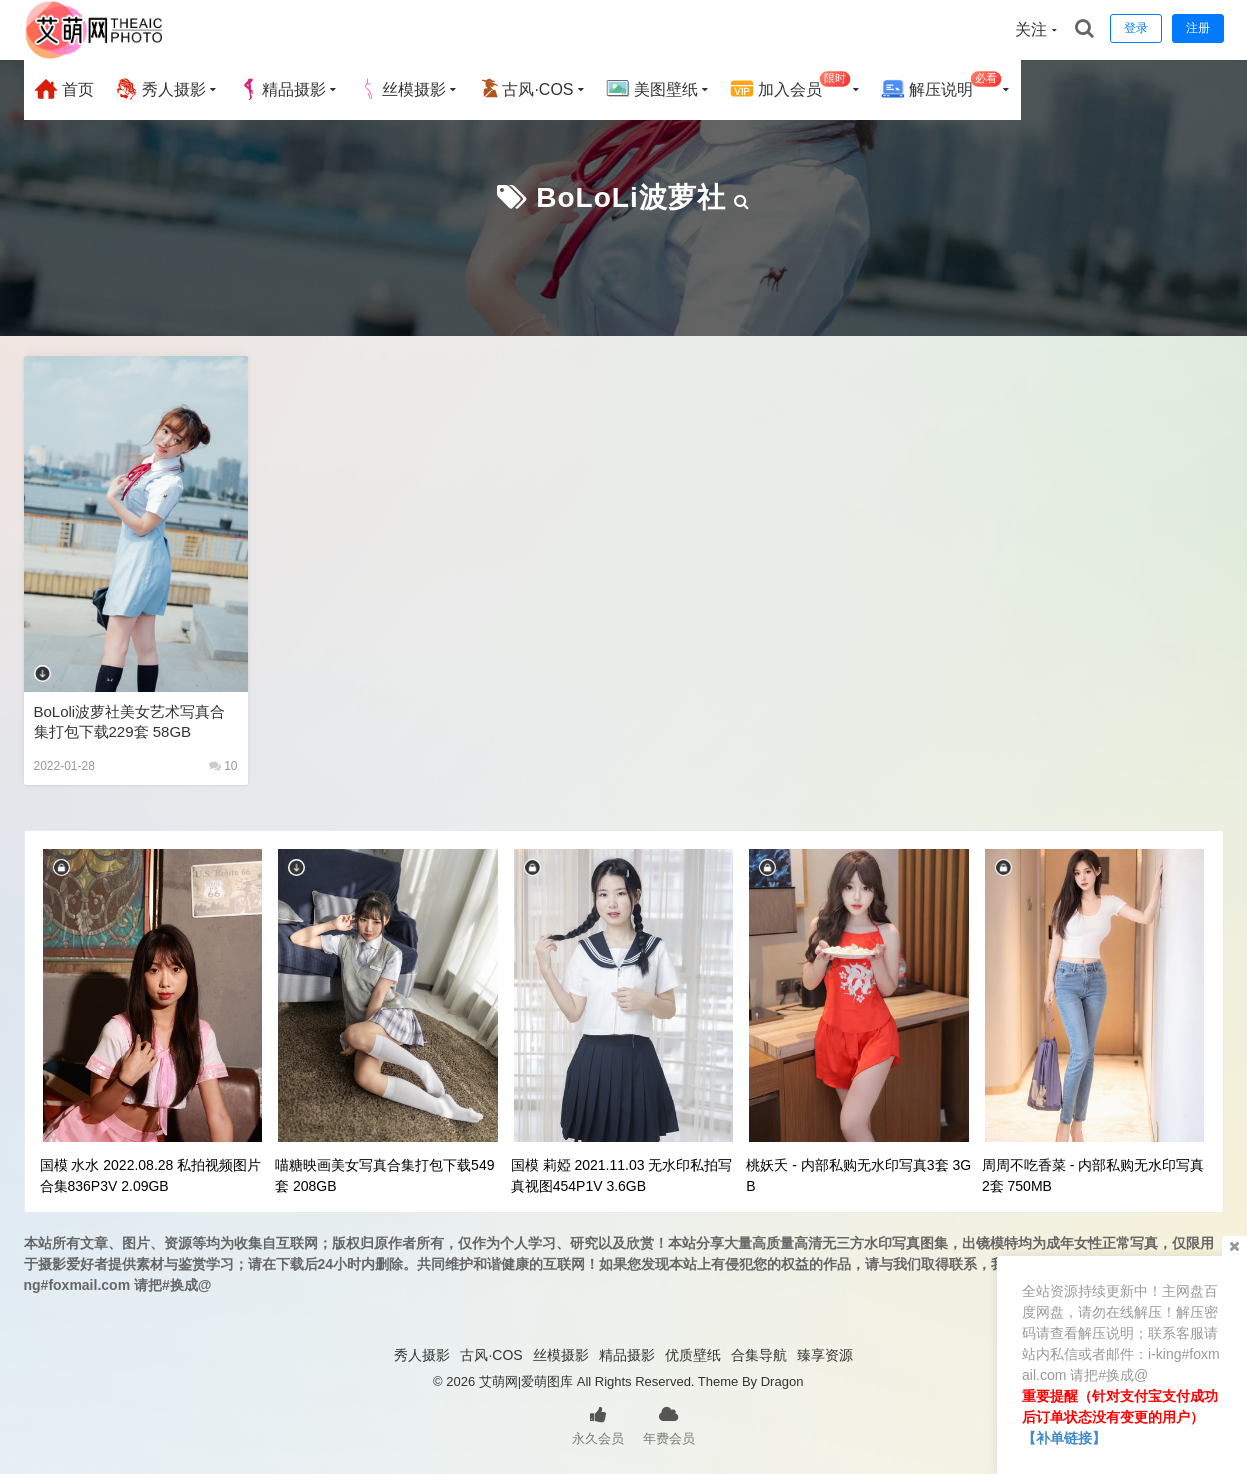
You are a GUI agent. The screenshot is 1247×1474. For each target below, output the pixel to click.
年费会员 (669, 1424)
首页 (64, 89)
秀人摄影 (160, 89)
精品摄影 (282, 89)
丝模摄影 (402, 89)
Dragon (782, 1381)
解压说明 (941, 86)
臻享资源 (825, 1355)
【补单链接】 (1064, 1438)
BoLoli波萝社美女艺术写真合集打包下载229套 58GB (130, 721)
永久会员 (598, 1424)
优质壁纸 (693, 1355)
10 (223, 766)
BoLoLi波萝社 (630, 197)
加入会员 (790, 86)
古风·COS (525, 89)
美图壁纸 (652, 89)
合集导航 (759, 1355)
